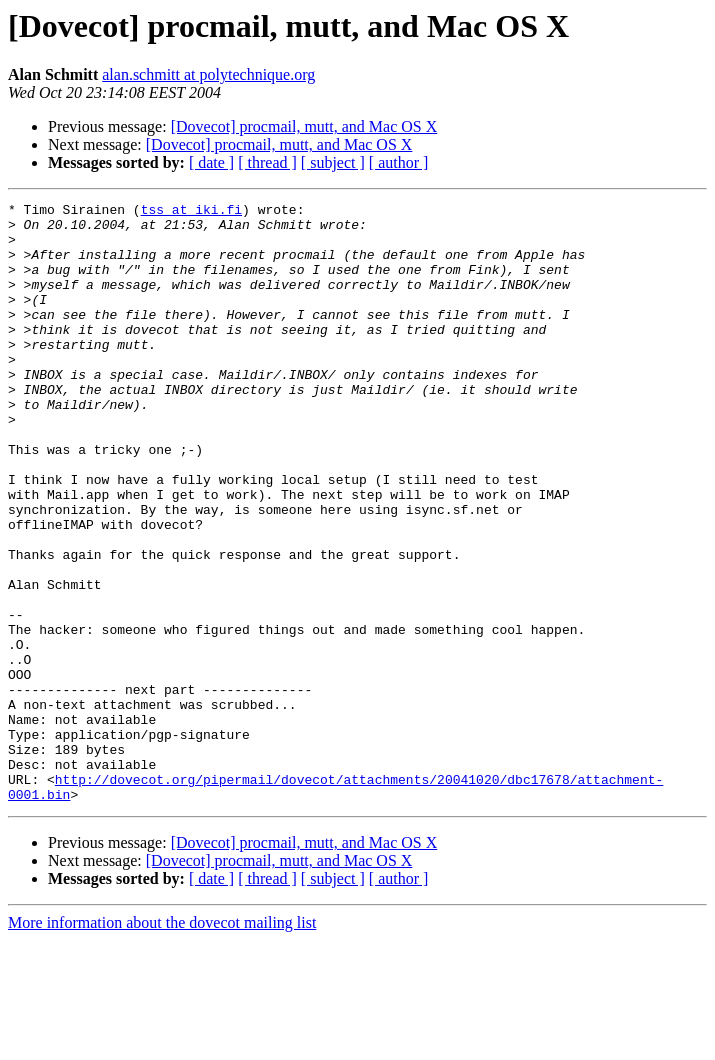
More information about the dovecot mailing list (162, 1042)
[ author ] (399, 162)
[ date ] (211, 162)
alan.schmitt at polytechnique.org (208, 74)
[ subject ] (333, 162)
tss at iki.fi (191, 212)
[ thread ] (267, 162)
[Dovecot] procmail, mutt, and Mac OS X (304, 126)
